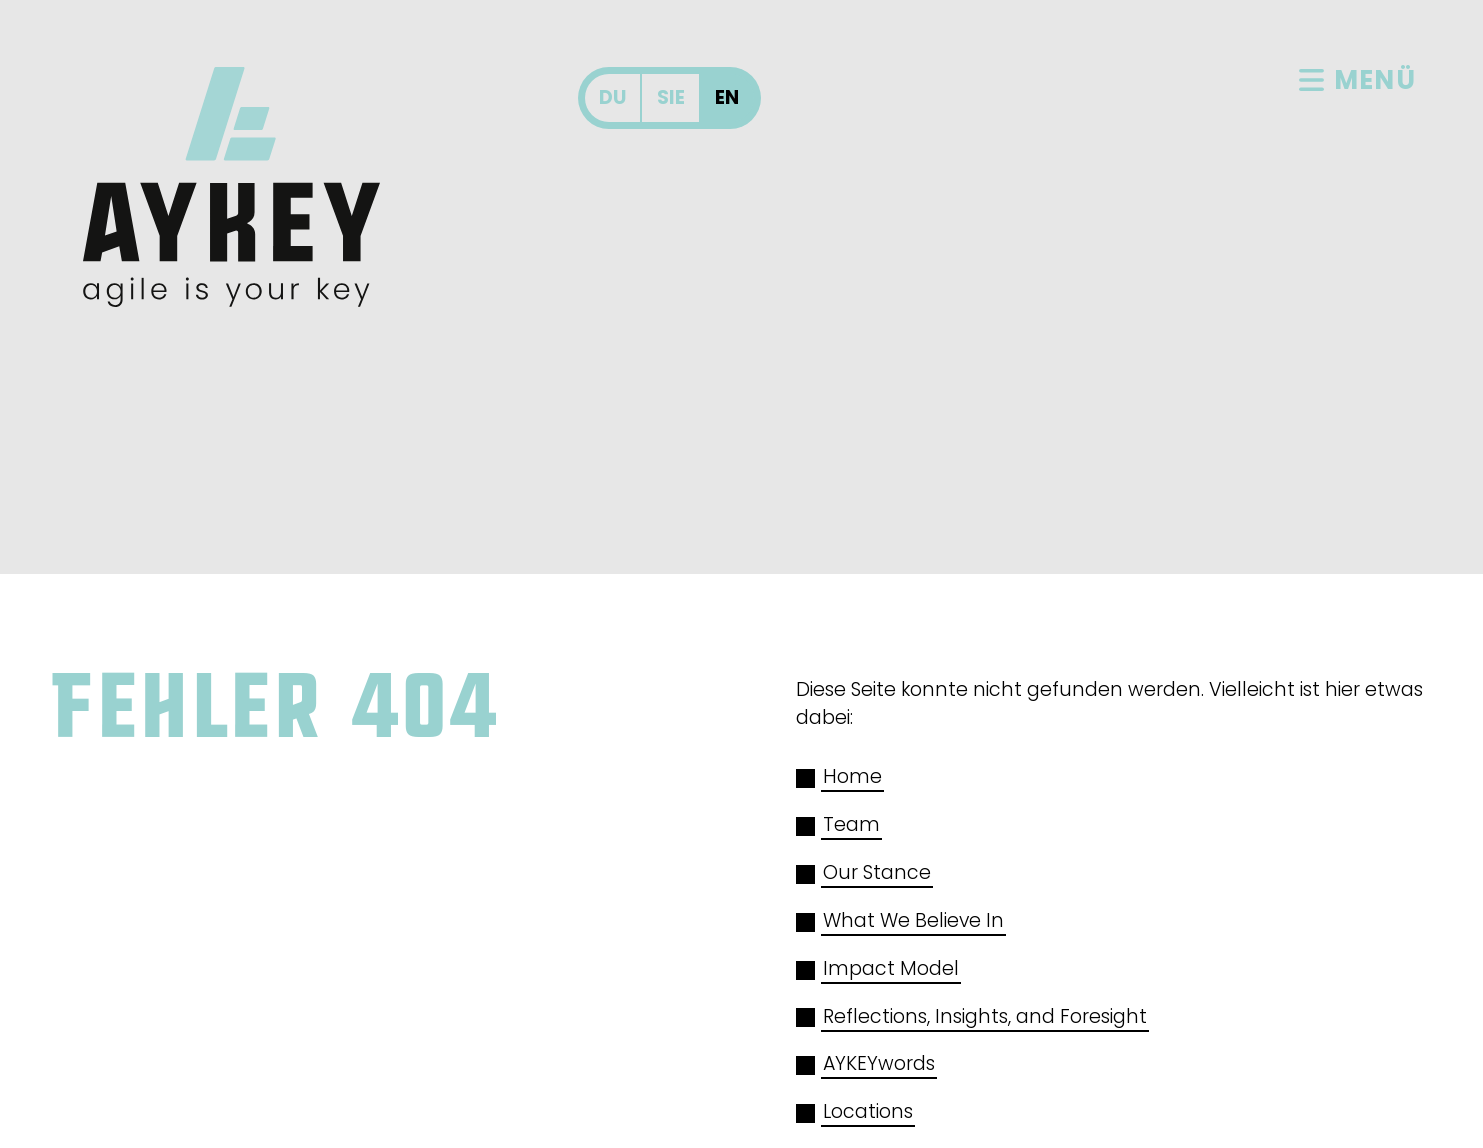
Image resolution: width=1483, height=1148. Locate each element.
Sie (671, 97)
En (727, 97)
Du (612, 97)
